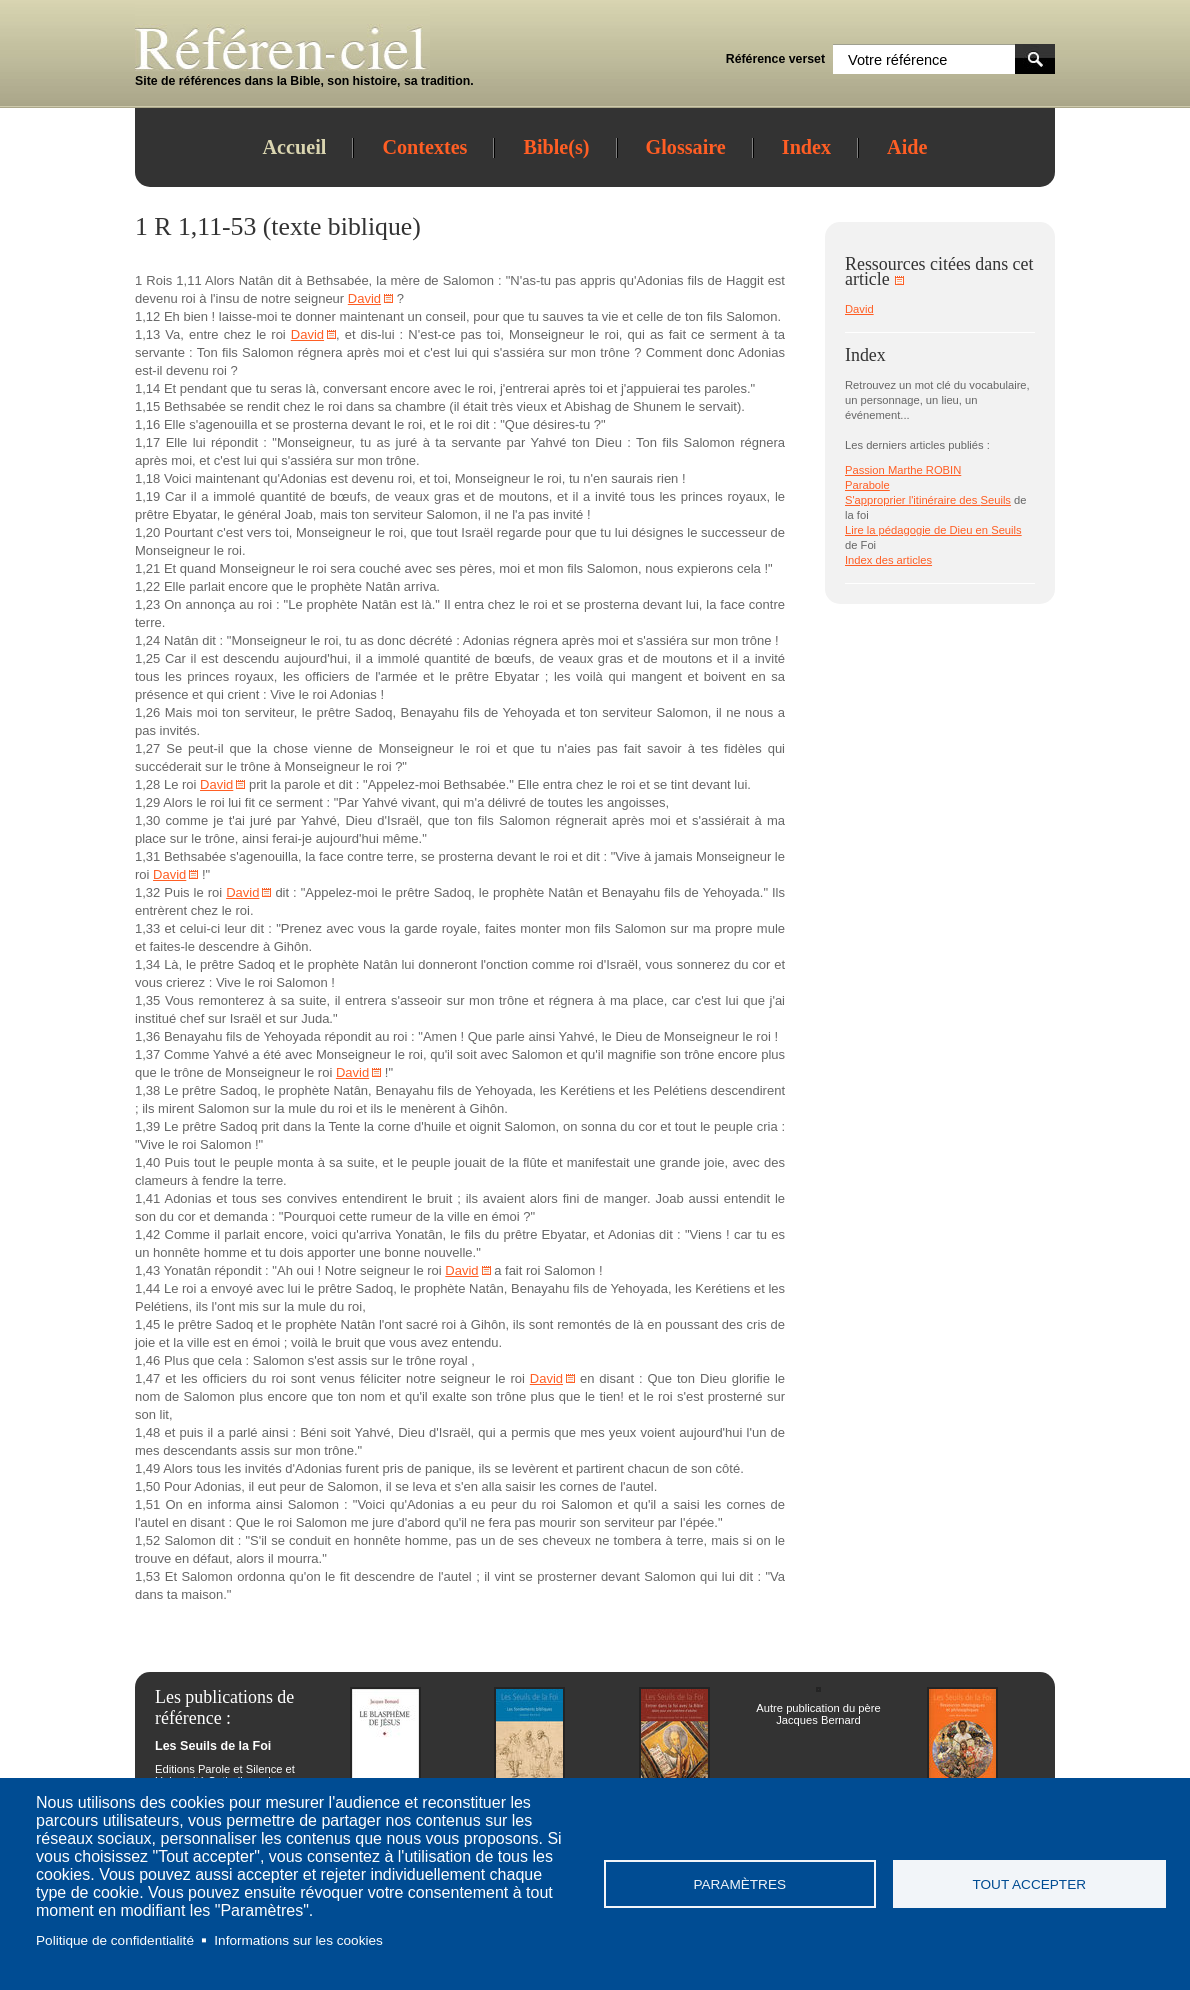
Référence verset (775, 59)
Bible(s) (556, 147)
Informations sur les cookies (298, 1940)
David (364, 298)
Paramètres (739, 1884)
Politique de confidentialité (115, 1940)
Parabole (867, 485)
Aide (907, 147)
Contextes (424, 147)
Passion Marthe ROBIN (903, 470)
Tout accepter (1029, 1884)
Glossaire (686, 147)
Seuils (995, 500)
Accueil (295, 147)
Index (806, 147)
